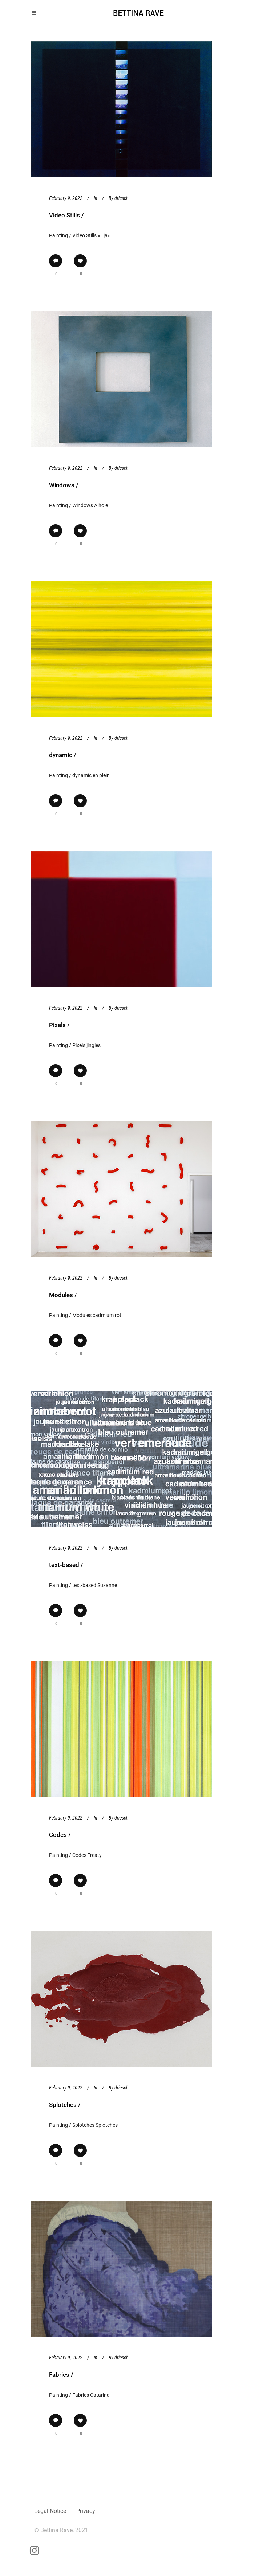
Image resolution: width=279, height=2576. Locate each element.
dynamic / (62, 755)
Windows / (63, 485)
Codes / (60, 1834)
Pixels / (59, 1025)
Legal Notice (50, 2510)
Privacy (85, 2510)
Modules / (63, 1295)
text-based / (66, 1564)
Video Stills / (66, 215)
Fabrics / (61, 2374)
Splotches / (65, 2104)
